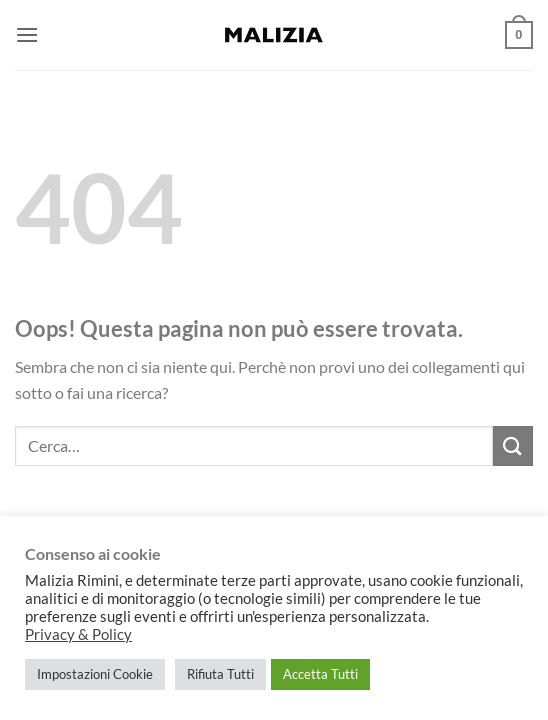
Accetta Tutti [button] (320, 674)
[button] (27, 34)
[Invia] (513, 445)
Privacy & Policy (78, 634)
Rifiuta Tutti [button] (220, 674)
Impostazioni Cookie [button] (95, 674)
